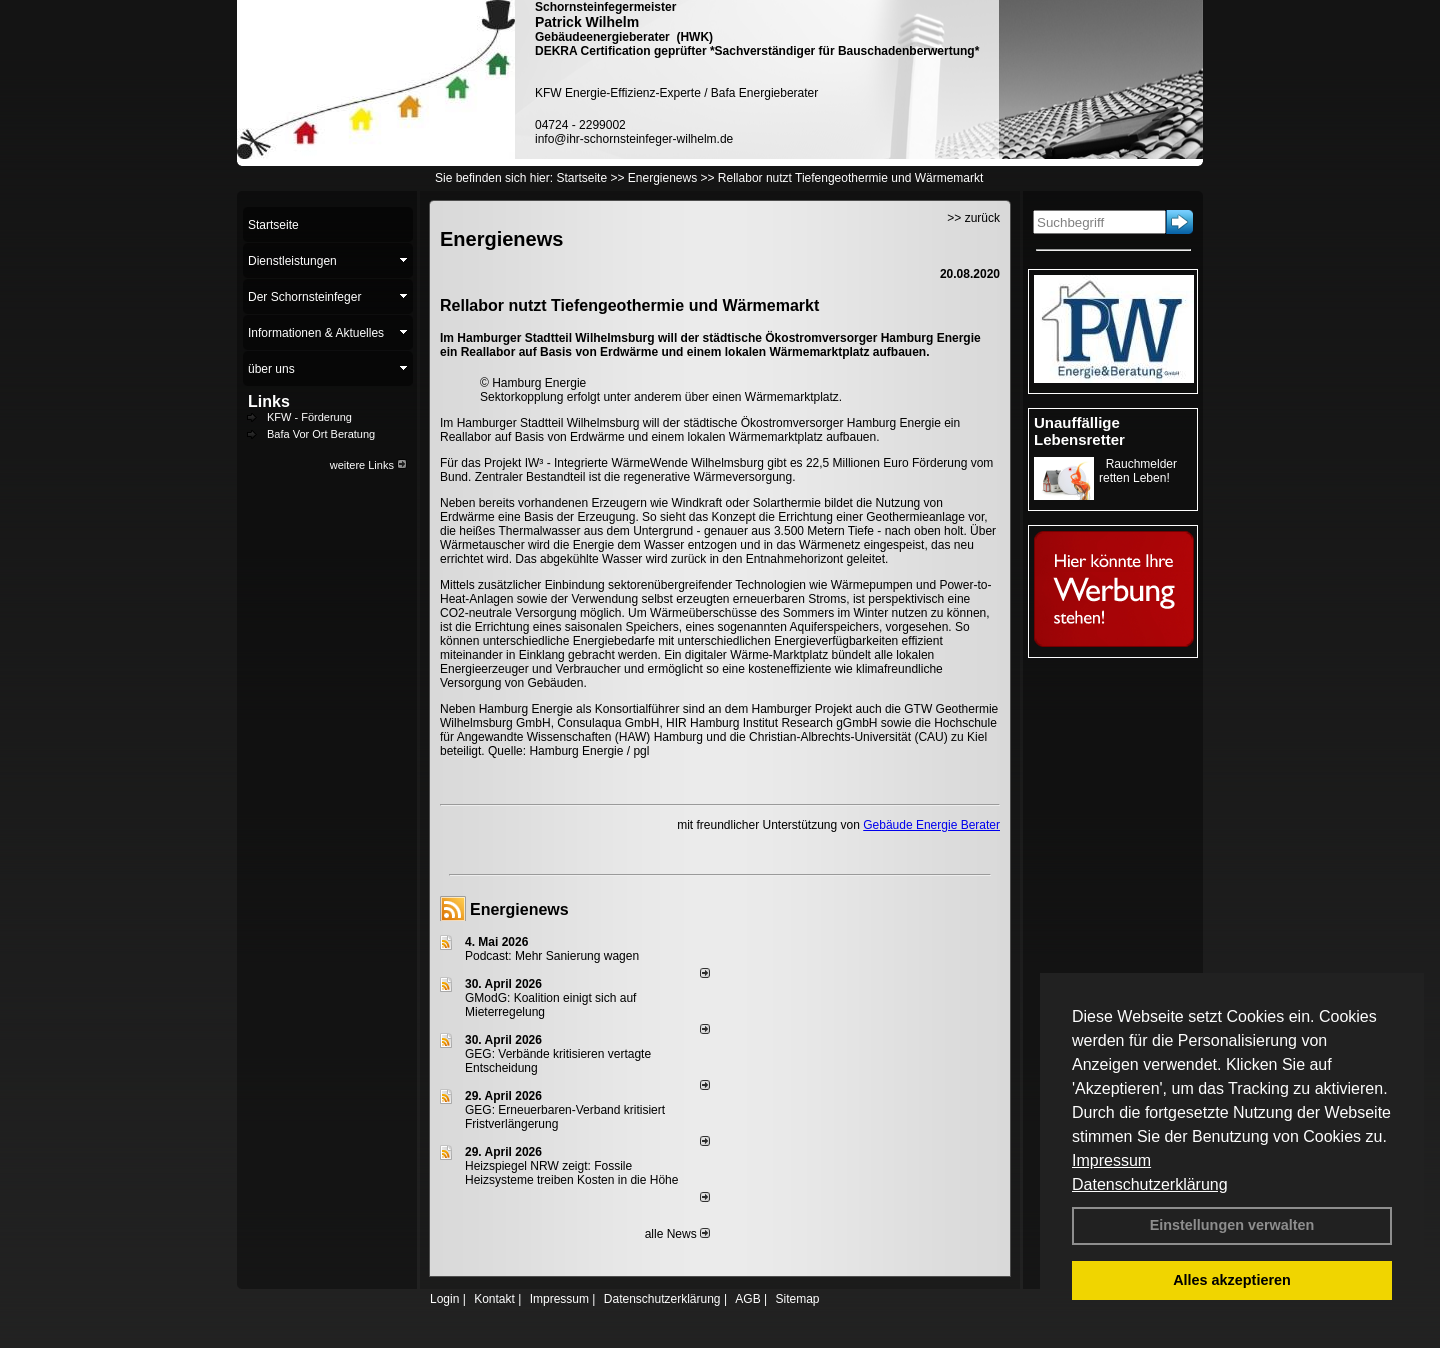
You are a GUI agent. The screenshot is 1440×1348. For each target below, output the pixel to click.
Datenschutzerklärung (1150, 1184)
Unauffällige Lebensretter (1079, 431)
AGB (747, 1299)
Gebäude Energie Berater (931, 825)
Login (444, 1299)
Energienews (519, 909)
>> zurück (973, 218)
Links (269, 401)
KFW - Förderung (309, 417)
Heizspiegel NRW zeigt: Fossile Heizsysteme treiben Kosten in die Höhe (571, 1173)
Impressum (1111, 1160)
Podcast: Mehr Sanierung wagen (552, 956)
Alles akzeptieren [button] (1232, 1280)
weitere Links (368, 465)
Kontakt (494, 1299)
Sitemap (797, 1299)
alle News (677, 1234)
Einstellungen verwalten (1232, 1225)
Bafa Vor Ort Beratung (321, 434)
